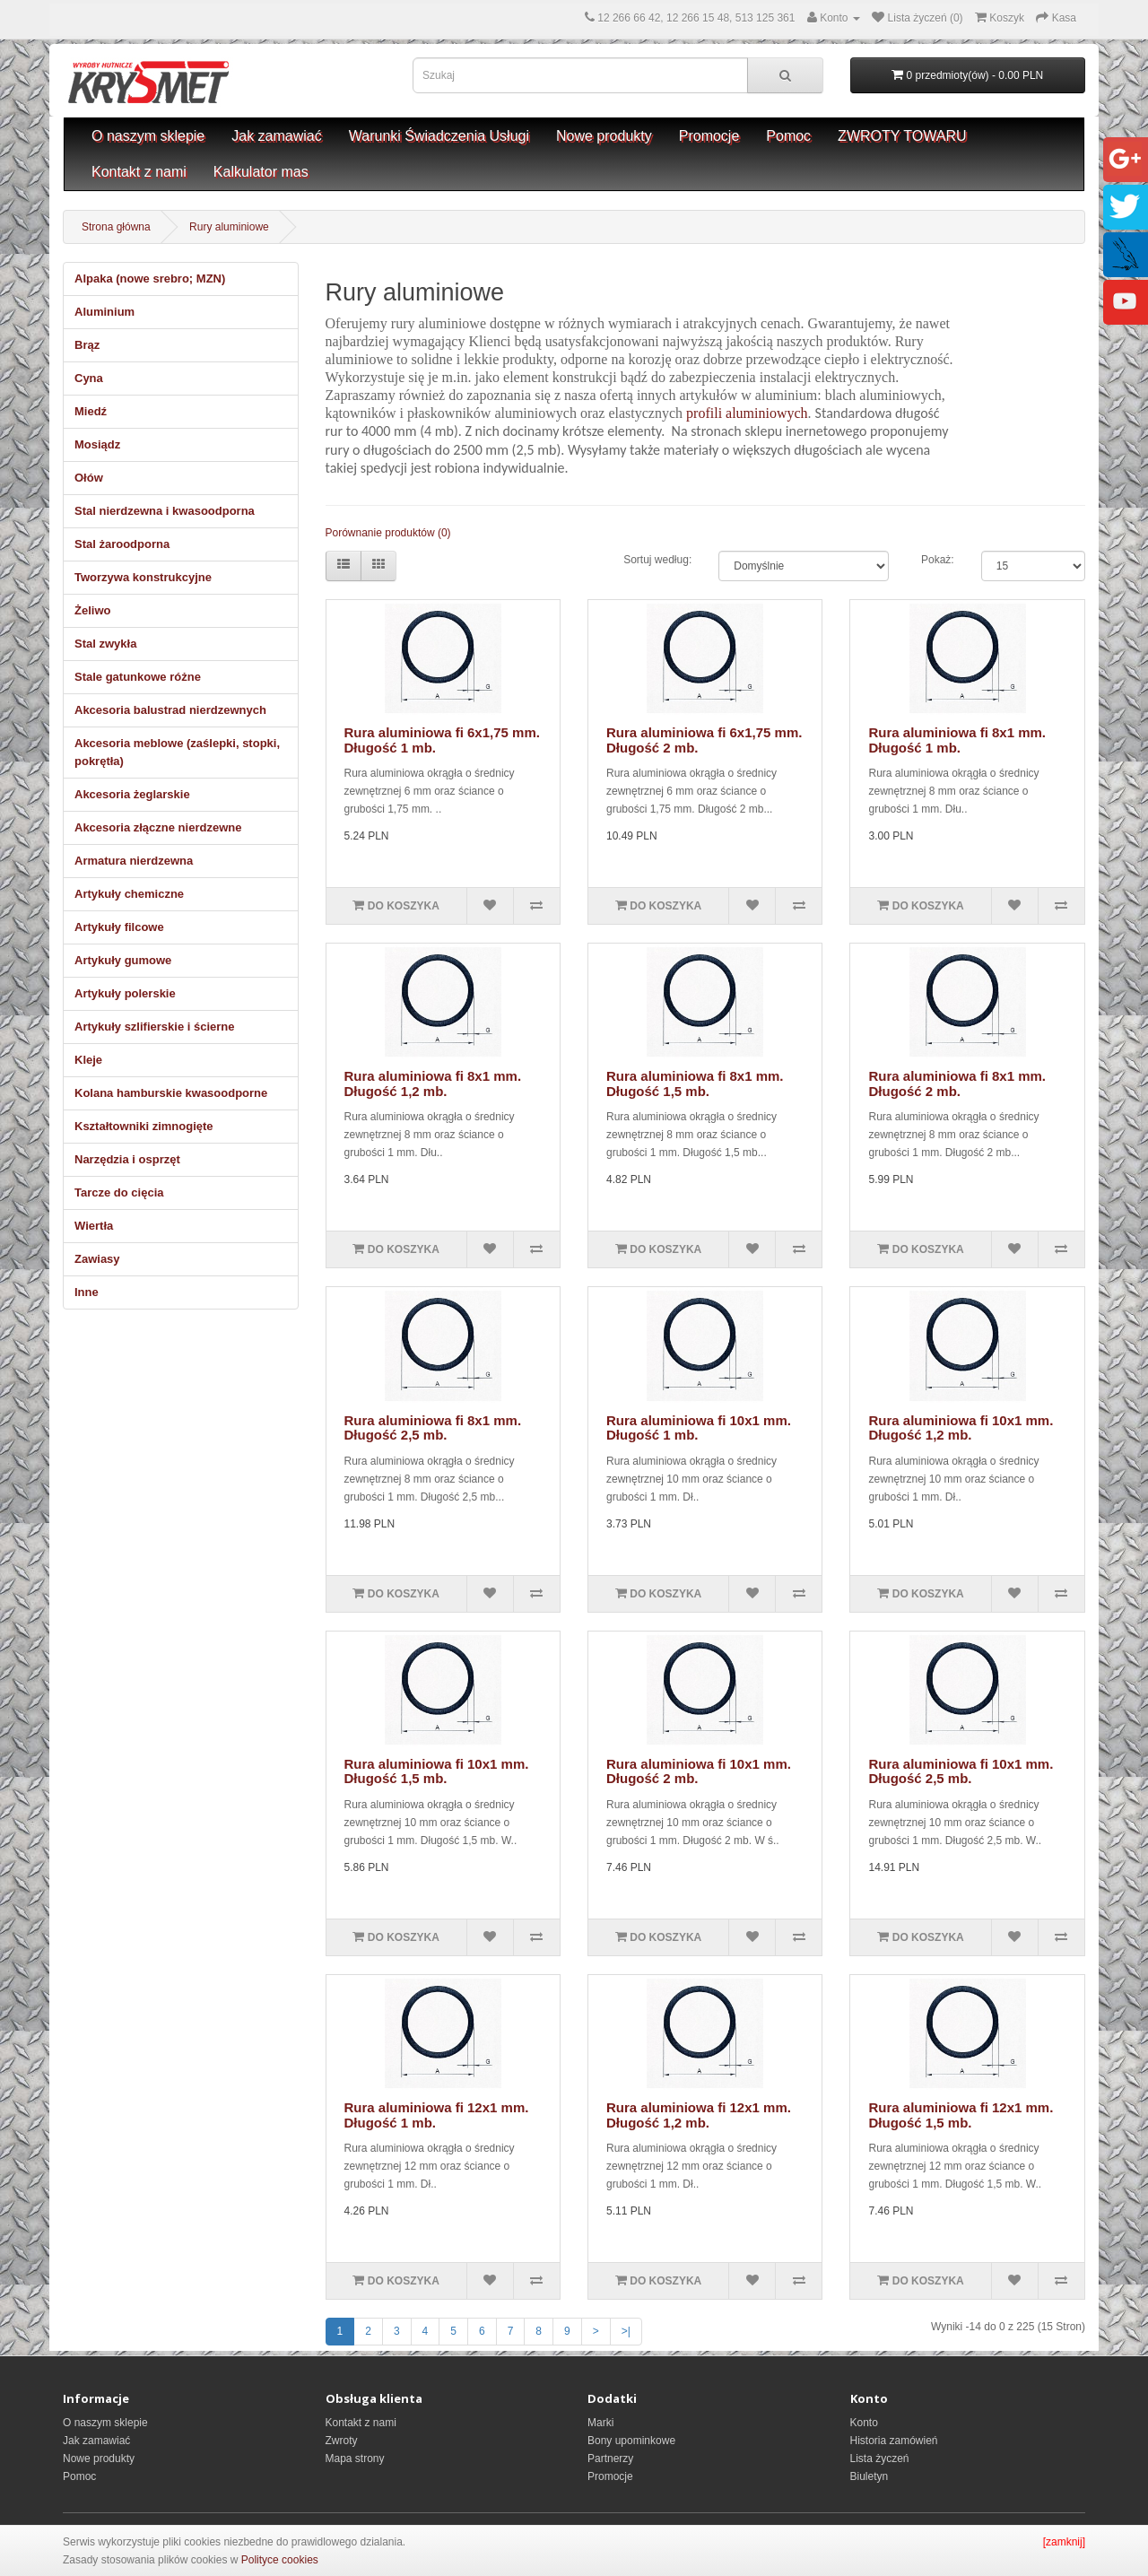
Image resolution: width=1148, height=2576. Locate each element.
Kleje (88, 1059)
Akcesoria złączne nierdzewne (157, 827)
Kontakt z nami (139, 171)
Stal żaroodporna (122, 544)
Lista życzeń (879, 2458)
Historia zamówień (894, 2440)
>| (626, 2331)
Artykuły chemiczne (129, 894)
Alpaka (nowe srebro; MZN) (149, 278)
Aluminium (104, 311)
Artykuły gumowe (122, 960)
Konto (864, 2422)
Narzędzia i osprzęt (127, 1159)
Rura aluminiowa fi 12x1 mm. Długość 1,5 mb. (960, 2115)
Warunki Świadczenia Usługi (439, 136)
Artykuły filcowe (119, 927)
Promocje (709, 136)
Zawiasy (97, 1259)
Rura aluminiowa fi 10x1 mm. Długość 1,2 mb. (960, 1428)
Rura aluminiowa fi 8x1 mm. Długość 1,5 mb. (695, 1083)
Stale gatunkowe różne (137, 676)
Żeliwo (92, 610)
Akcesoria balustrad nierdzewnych (170, 710)
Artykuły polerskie (125, 993)
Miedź (90, 411)
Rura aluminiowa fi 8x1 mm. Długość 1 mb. (957, 740)
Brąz (87, 345)
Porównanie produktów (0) (388, 533)
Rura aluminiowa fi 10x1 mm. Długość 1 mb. (698, 1428)
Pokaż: (937, 559)
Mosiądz (97, 444)
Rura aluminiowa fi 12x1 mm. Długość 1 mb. (436, 2115)
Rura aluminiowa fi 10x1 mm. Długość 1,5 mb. (436, 1771)
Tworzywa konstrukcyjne (143, 577)
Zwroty (342, 2440)
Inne (86, 1292)
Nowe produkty (604, 136)
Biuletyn (869, 2476)
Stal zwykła (105, 643)
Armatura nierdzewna (133, 860)
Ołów (88, 477)
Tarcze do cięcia (118, 1192)
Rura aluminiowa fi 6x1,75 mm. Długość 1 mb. (442, 740)
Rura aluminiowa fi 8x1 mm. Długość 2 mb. (957, 1083)
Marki (600, 2422)
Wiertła (93, 1225)
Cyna (88, 378)
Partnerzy (610, 2458)
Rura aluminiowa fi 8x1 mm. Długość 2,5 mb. (433, 1428)
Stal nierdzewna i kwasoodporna (164, 511)
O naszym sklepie (147, 136)
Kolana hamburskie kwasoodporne (170, 1093)
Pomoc (788, 136)
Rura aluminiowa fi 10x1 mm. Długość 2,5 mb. (960, 1771)
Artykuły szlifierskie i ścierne (154, 1026)
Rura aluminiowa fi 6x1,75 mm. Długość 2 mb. (704, 740)
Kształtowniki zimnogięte (143, 1126)
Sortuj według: (657, 559)
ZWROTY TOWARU (902, 136)
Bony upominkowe (631, 2440)
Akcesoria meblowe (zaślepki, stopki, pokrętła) (177, 752)
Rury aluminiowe (229, 227)
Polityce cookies (279, 2560)
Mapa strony (355, 2458)
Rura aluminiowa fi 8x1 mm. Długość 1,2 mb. (433, 1083)
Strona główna (116, 227)
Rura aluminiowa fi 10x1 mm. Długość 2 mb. (698, 1771)
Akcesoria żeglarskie (132, 794)
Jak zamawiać (276, 136)
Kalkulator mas (261, 171)
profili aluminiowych (747, 413)
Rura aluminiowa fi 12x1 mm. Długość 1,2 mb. (698, 2115)
